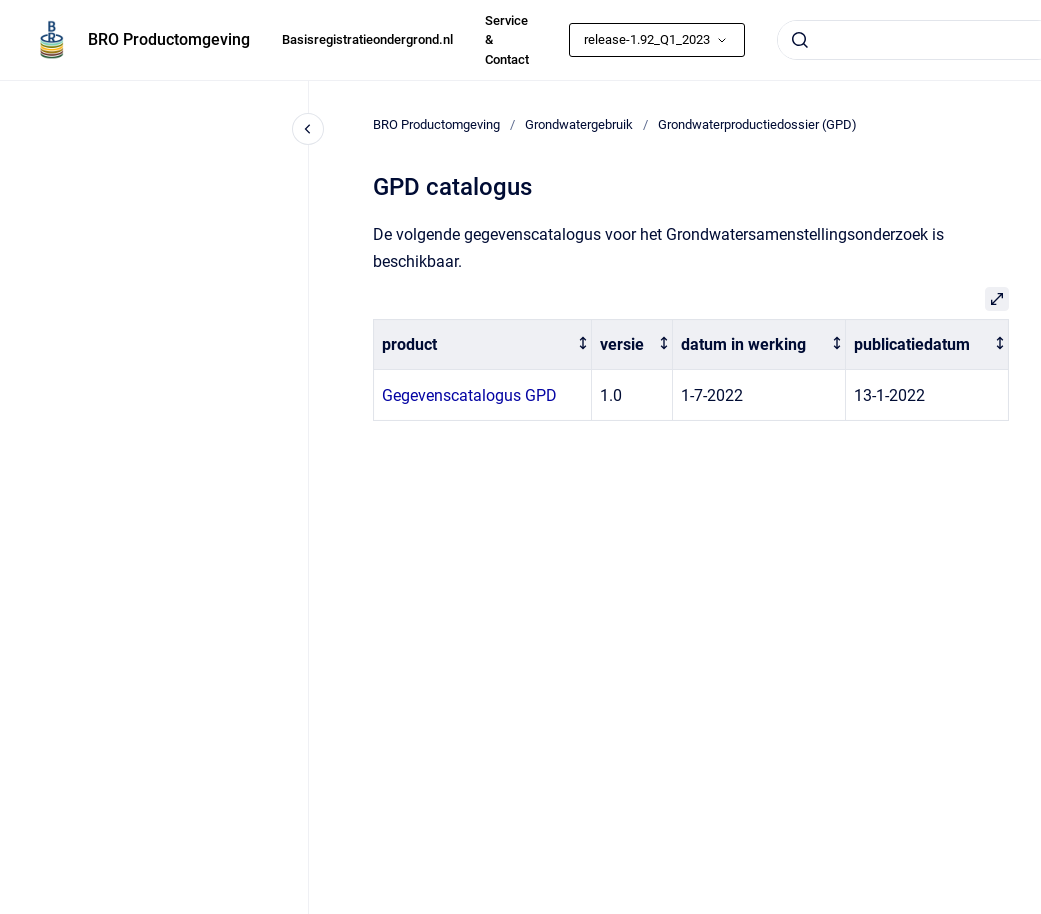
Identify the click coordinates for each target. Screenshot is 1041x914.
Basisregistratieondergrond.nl (367, 39)
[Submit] (800, 40)
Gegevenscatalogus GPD (469, 395)
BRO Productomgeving (169, 39)
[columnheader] (483, 344)
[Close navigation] (308, 129)
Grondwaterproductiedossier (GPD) (757, 124)
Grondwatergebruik (579, 124)
